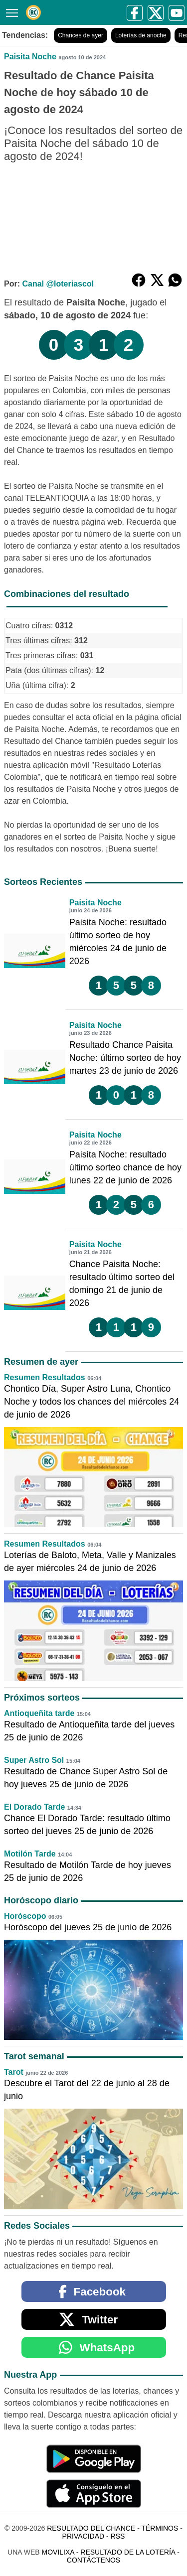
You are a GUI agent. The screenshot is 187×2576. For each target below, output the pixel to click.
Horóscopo (25, 1916)
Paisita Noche (30, 56)
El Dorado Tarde (34, 1807)
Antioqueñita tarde (39, 1713)
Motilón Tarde (30, 1854)
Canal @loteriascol (58, 284)
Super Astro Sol (34, 1760)
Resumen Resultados (44, 1377)
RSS (118, 2536)
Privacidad (83, 2536)
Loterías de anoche (141, 35)
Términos (159, 2528)
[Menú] (10, 11)
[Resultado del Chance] (33, 12)
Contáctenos (93, 2560)
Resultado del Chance (91, 2528)
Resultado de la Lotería (127, 2552)
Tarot (13, 2072)
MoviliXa (58, 2552)
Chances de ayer (80, 35)
